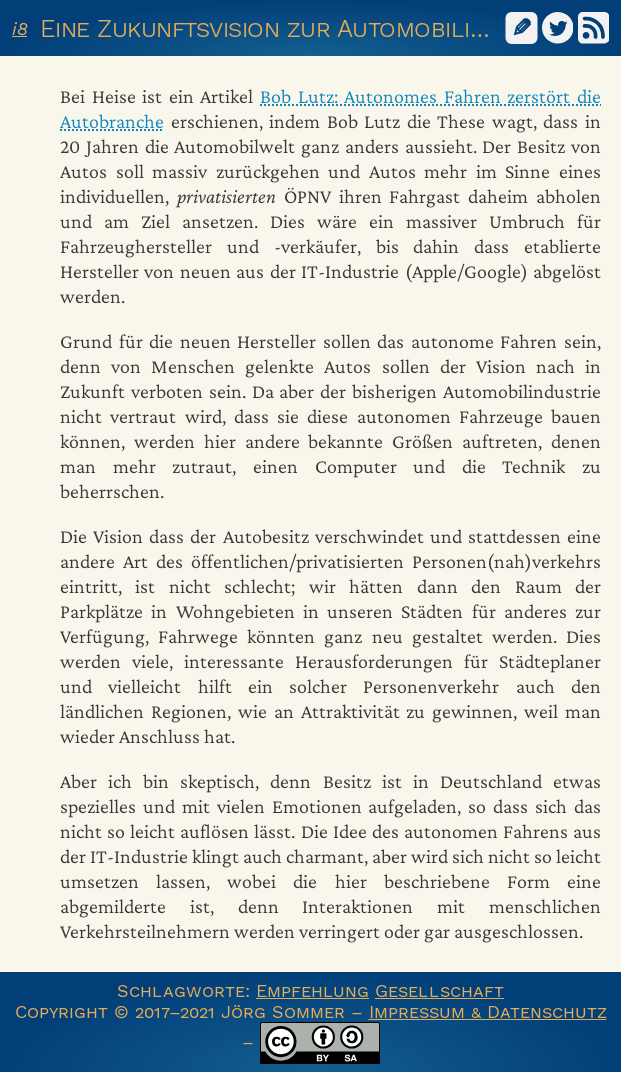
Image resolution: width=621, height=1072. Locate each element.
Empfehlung (312, 990)
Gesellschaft (439, 990)
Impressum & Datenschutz (488, 1011)
